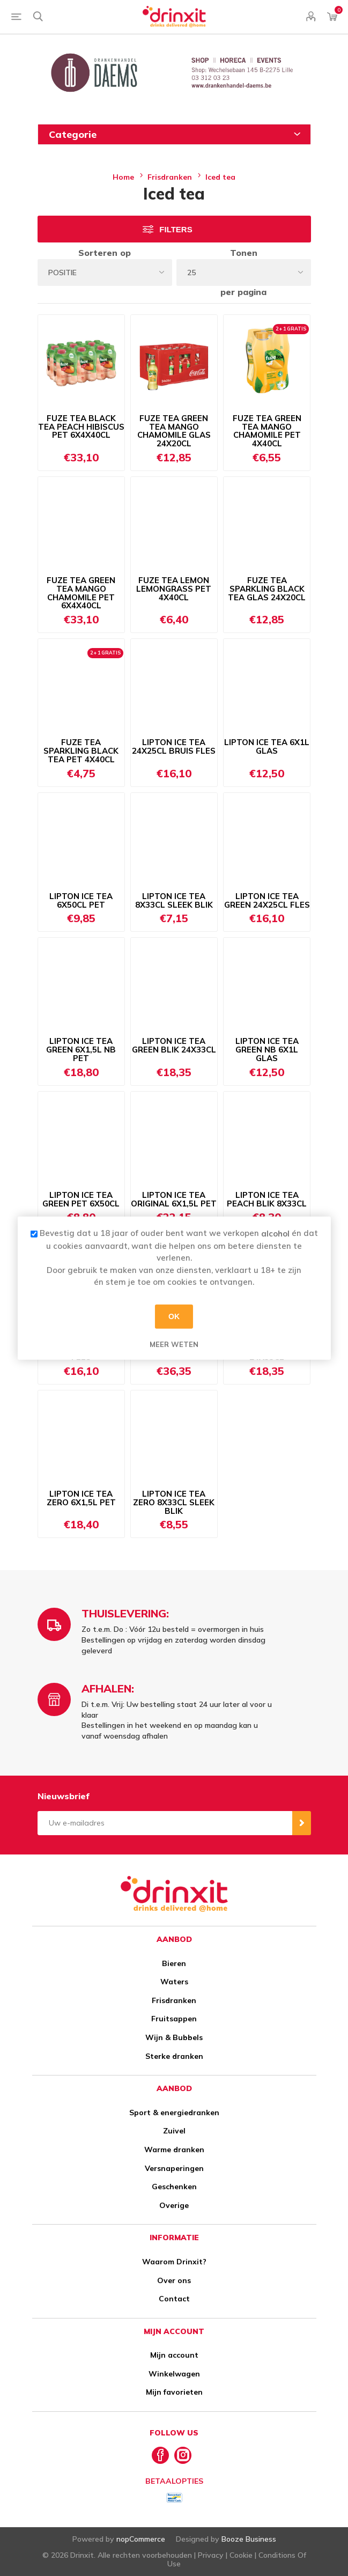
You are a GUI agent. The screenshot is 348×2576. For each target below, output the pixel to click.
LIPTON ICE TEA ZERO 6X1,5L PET (81, 1498)
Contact (174, 2298)
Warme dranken (174, 2149)
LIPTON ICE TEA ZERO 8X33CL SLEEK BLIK (173, 1502)
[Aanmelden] (165, 1823)
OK (174, 1316)
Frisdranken (174, 2000)
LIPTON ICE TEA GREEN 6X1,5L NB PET (81, 1049)
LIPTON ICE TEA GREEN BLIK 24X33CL (174, 1045)
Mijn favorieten (174, 2392)
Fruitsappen (174, 2018)
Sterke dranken (174, 2056)
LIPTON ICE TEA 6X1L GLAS (266, 746)
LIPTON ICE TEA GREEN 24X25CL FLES (267, 900)
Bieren (174, 1963)
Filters (175, 229)
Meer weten (174, 1343)
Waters (174, 1981)
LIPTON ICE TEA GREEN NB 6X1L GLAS (267, 1049)
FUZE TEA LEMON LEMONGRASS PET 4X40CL (173, 588)
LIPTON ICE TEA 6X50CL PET (81, 900)
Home (123, 177)
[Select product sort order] (105, 272)
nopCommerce (140, 2539)
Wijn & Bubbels (174, 2037)
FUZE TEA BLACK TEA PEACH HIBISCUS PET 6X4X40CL (81, 426)
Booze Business (248, 2539)
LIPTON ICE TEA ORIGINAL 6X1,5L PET (174, 1199)
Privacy (211, 2555)
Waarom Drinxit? (174, 2261)
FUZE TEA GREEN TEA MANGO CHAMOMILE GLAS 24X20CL (174, 431)
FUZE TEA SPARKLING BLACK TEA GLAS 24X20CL (267, 588)
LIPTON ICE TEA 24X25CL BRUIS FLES (174, 746)
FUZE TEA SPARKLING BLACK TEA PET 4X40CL (81, 750)
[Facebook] (160, 2455)
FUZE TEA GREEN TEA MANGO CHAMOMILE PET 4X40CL (267, 431)
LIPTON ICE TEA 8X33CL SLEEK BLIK (174, 900)
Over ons (174, 2280)
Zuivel (174, 2131)
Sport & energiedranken (174, 2112)
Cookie (241, 2555)
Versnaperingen (174, 2168)
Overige (174, 2205)
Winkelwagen (174, 2374)
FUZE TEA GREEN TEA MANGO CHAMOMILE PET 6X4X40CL (81, 593)
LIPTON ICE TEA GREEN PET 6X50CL (81, 1199)
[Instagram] (182, 2455)
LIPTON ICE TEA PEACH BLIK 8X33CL (267, 1199)
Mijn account (174, 2355)
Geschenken (174, 2186)
